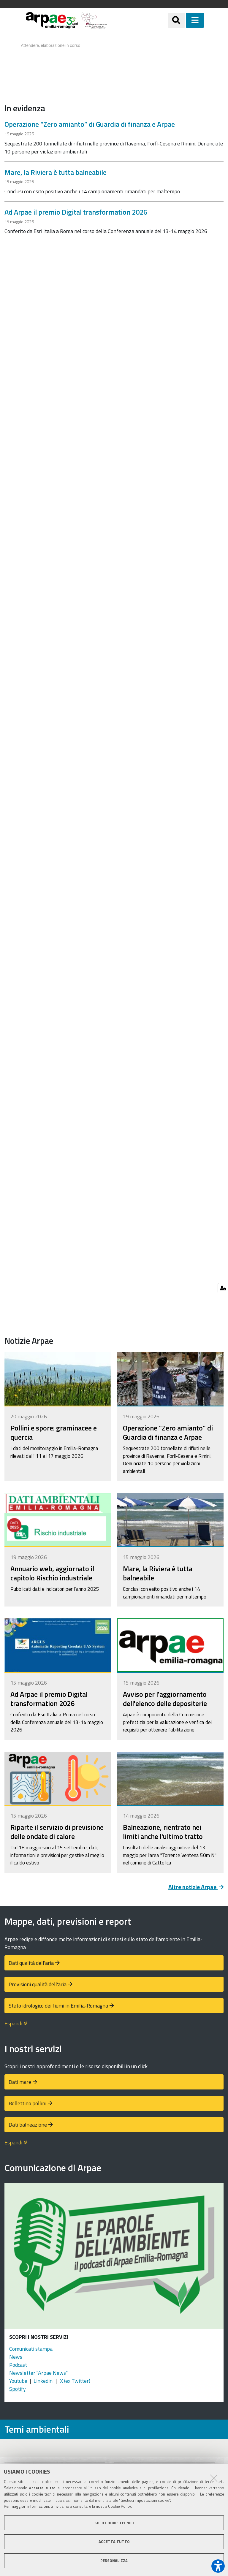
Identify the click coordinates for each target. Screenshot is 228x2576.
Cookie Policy (119, 2506)
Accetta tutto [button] (114, 2542)
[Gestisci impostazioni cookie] (223, 1288)
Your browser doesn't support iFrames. (114, 60)
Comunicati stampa (31, 2349)
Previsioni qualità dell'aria (37, 1984)
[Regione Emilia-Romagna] (137, 20)
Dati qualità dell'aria (31, 1963)
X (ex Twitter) (75, 2381)
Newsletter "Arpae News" (39, 2373)
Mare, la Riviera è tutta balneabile (55, 172)
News (15, 2357)
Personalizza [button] (114, 2561)
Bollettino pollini (27, 2103)
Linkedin (43, 2381)
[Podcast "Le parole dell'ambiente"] (114, 2258)
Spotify (17, 2389)
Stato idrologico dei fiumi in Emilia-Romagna (58, 2006)
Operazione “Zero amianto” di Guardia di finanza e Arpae (89, 124)
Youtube (18, 2381)
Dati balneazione (28, 2125)
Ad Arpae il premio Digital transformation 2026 (75, 212)
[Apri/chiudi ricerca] (183, 20)
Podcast (18, 2365)
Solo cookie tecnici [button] (114, 2523)
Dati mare (20, 2082)
